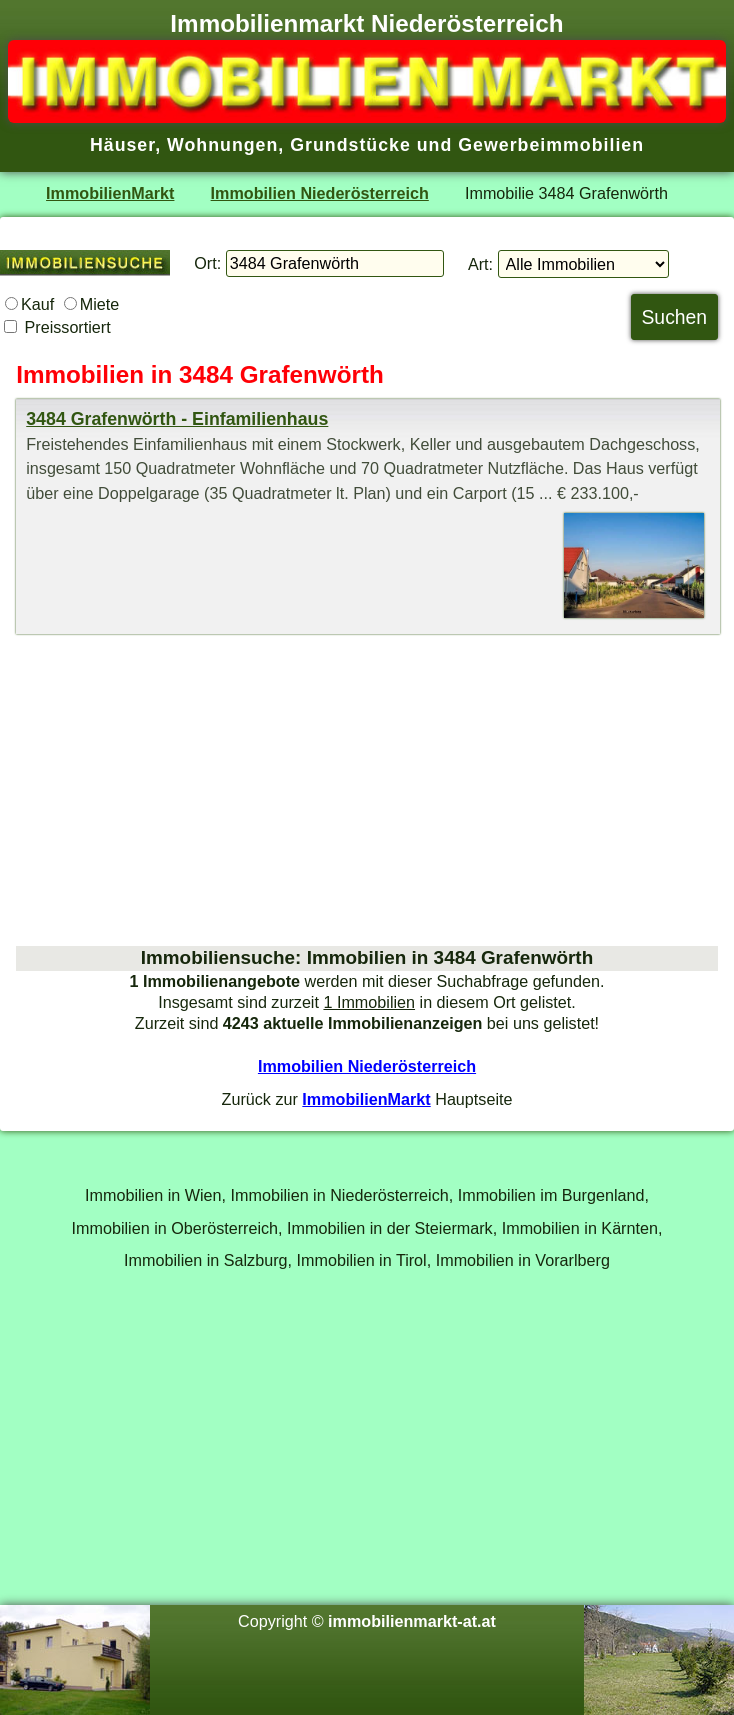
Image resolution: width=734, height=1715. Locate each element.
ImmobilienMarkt (110, 193)
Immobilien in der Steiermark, (392, 1228)
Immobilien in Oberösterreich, (177, 1228)
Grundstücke (350, 145)
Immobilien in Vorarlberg (523, 1260)
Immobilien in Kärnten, (582, 1228)
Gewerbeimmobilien (551, 145)
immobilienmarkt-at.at (412, 1621)
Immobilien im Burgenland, (553, 1195)
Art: (480, 264)
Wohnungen (222, 145)
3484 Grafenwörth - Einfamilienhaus (177, 419)
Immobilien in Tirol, (364, 1260)
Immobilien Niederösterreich (320, 193)
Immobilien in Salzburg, (208, 1260)
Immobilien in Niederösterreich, (342, 1195)
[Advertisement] (367, 790)
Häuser (122, 145)
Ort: (207, 263)
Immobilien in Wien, (155, 1195)
